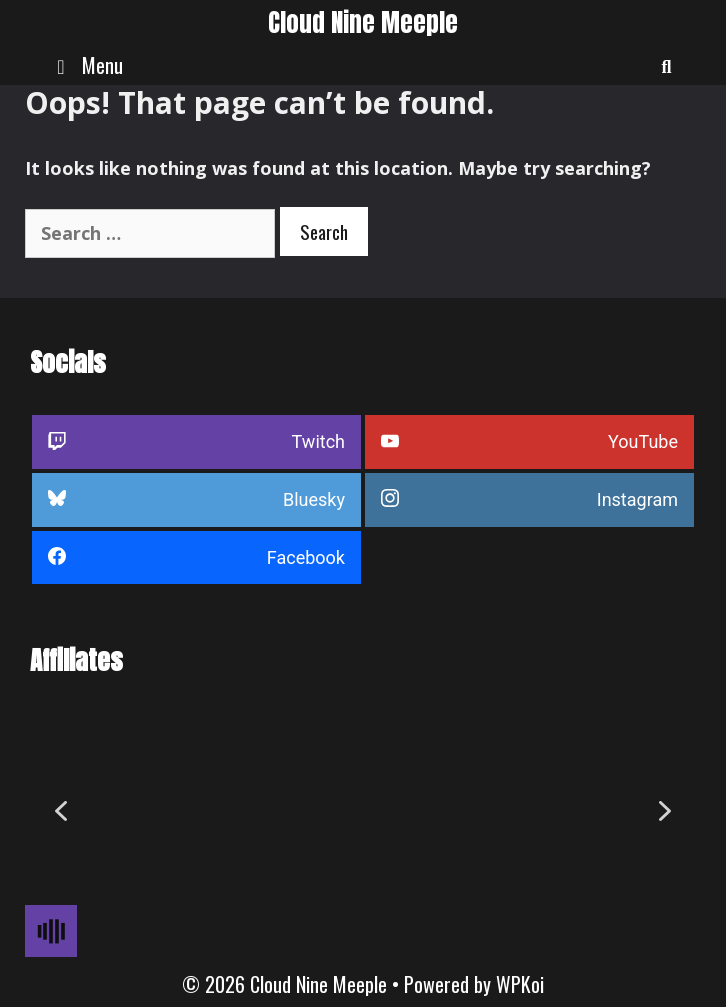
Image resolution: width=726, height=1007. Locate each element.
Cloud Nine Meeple (363, 22)
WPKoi (520, 984)
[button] (61, 811)
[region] (363, 811)
